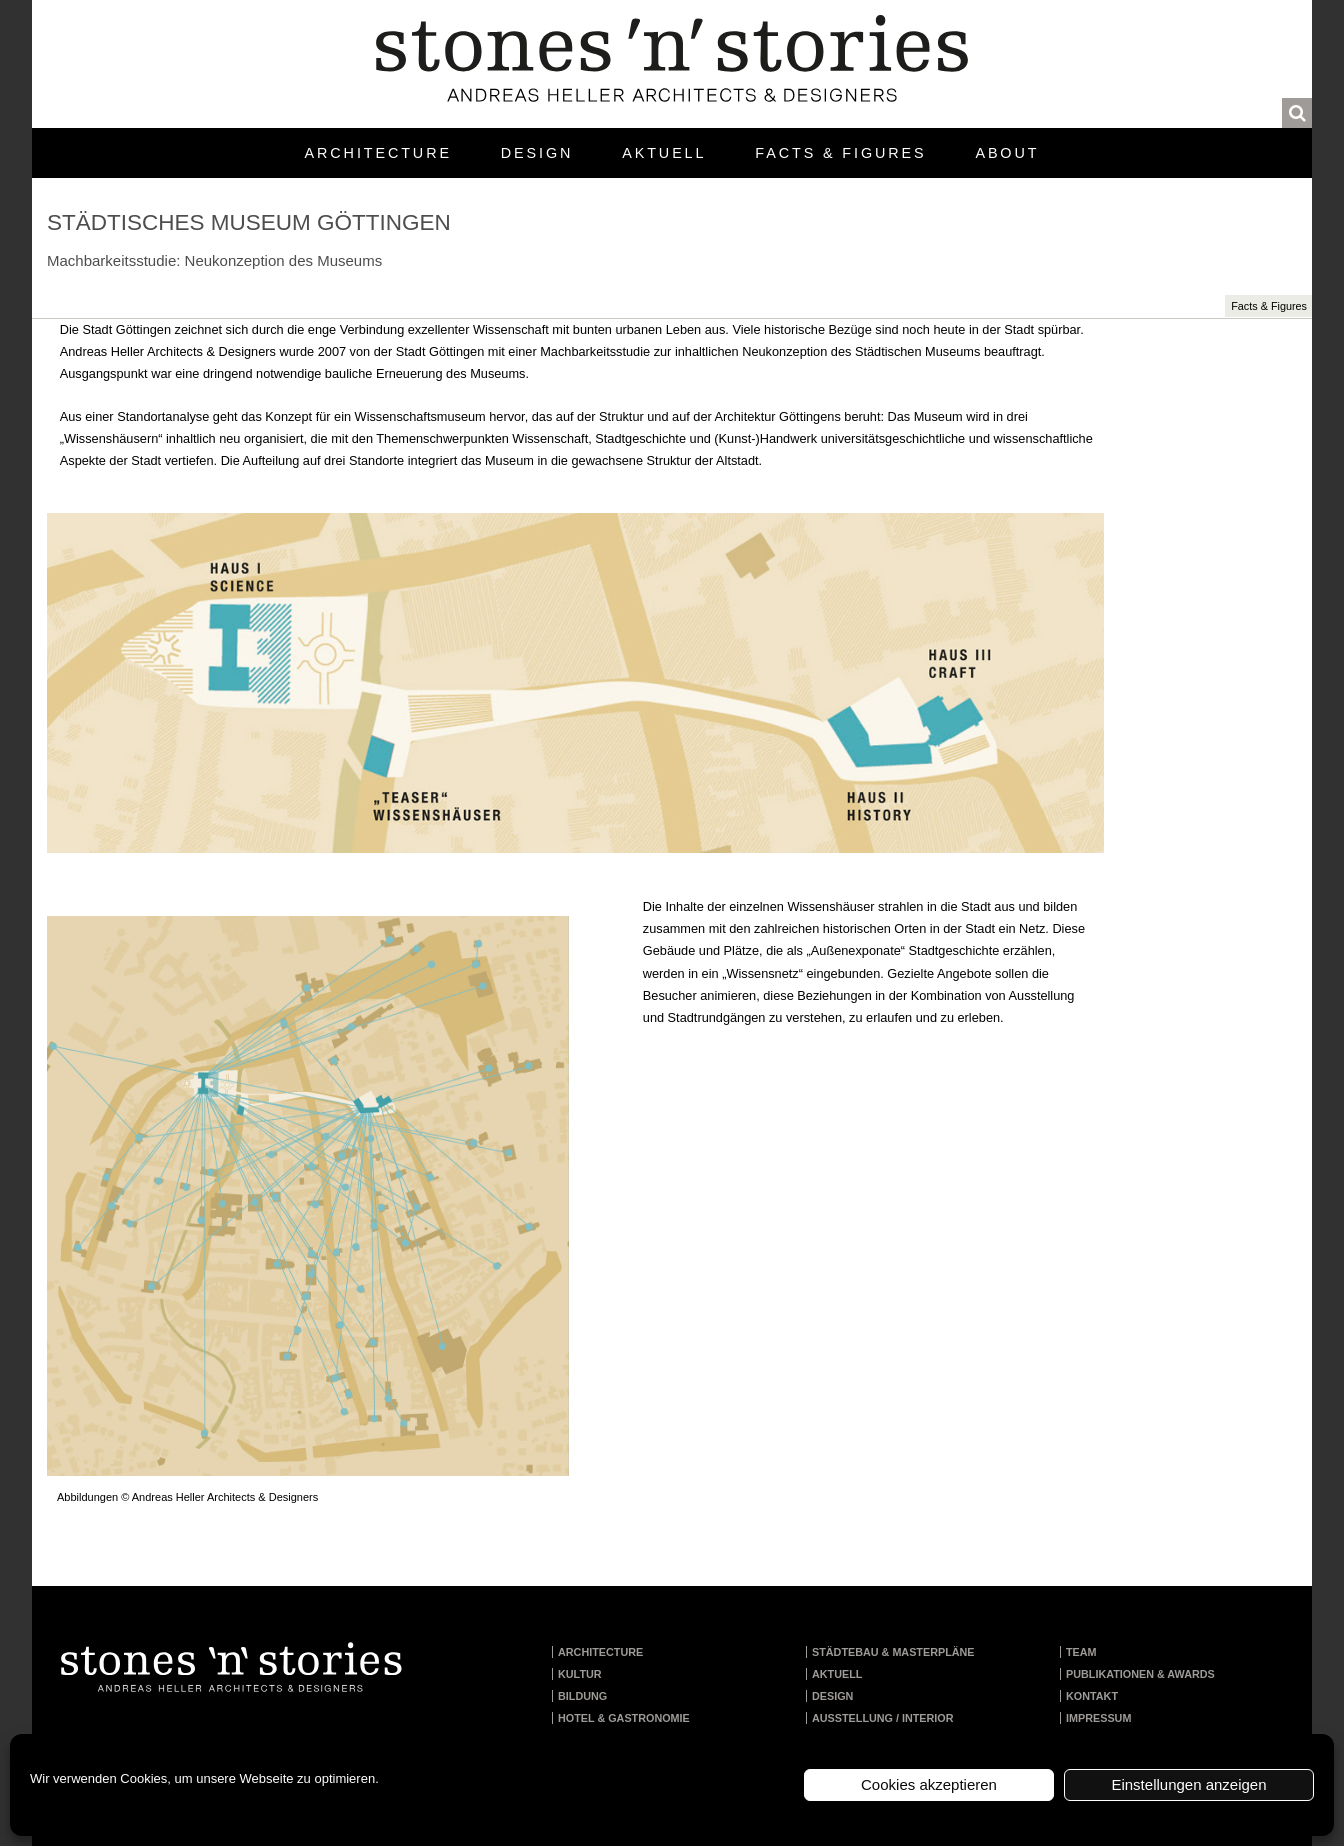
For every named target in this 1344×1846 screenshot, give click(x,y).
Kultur (580, 1674)
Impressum (1098, 1718)
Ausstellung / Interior (883, 1718)
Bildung (582, 1696)
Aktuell (664, 153)
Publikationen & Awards (1140, 1674)
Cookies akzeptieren (929, 1784)
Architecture (378, 153)
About (1007, 153)
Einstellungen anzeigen (1188, 1784)
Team (1081, 1652)
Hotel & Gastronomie (624, 1718)
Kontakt (1092, 1696)
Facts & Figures (840, 153)
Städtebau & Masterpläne (893, 1652)
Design (537, 153)
